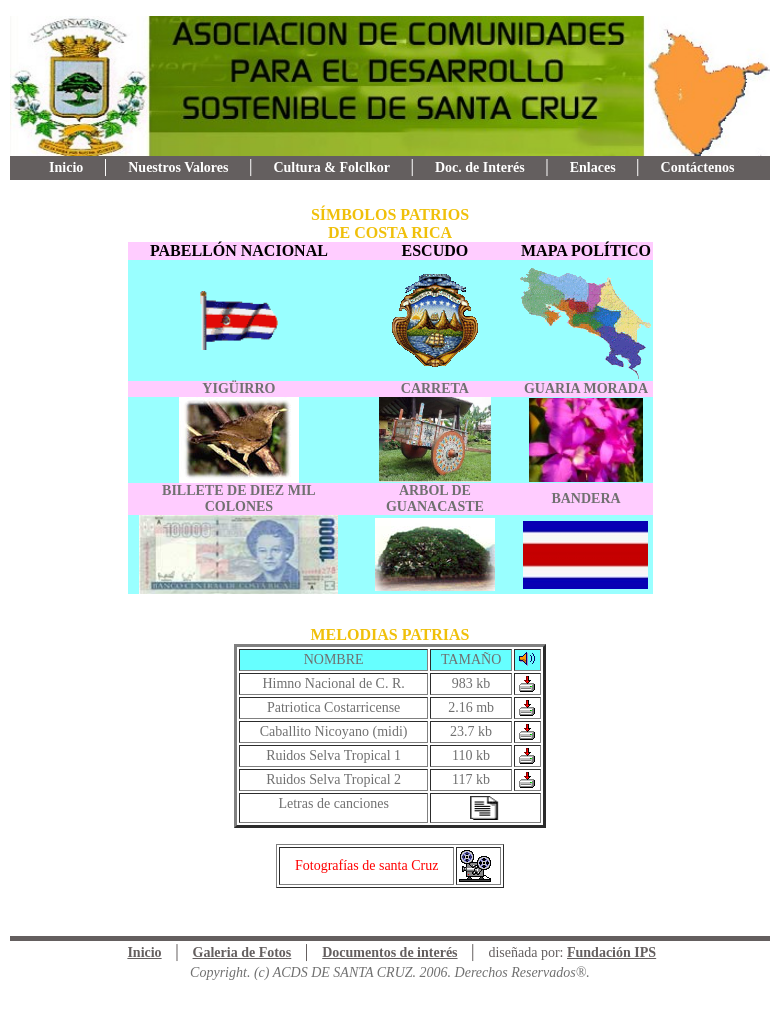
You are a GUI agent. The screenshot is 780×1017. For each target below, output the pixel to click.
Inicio (66, 167)
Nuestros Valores (178, 167)
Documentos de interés (389, 952)
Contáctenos (698, 167)
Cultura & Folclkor (331, 167)
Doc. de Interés (480, 167)
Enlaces (593, 167)
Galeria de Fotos (242, 952)
